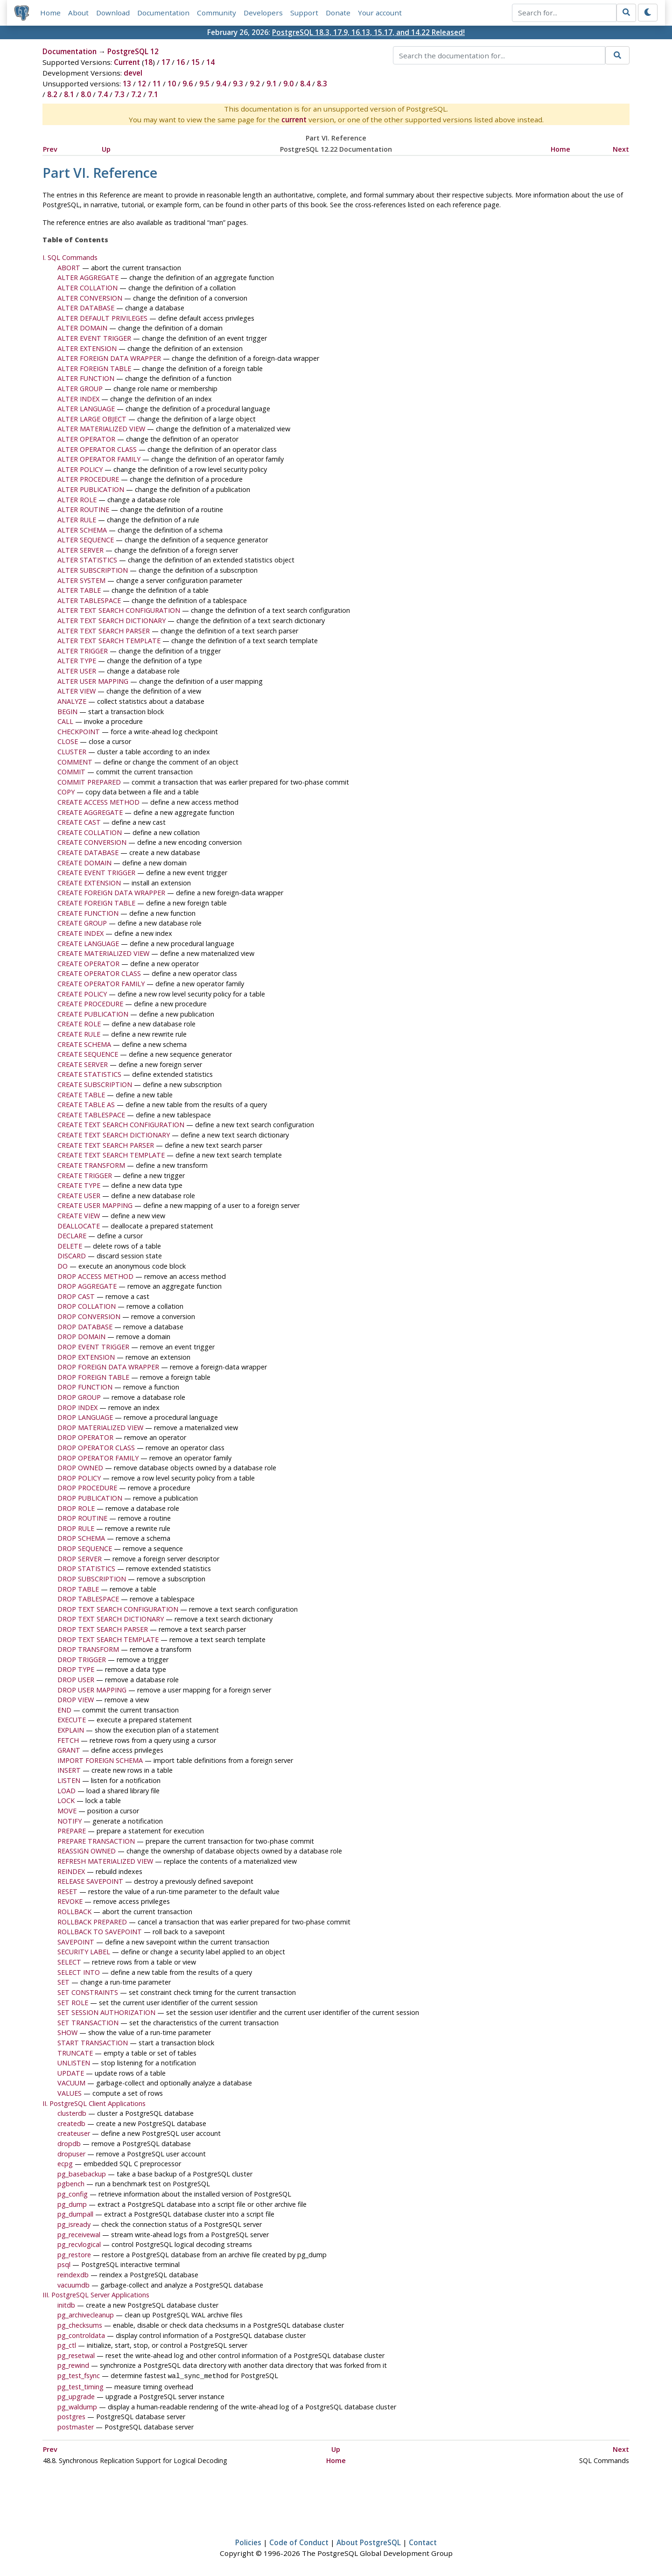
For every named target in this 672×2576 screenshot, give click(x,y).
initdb (66, 2305)
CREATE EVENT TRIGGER (96, 873)
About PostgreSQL (368, 2542)
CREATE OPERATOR (88, 963)
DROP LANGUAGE (85, 1417)
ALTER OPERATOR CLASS (97, 449)
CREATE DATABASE (88, 852)
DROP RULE (75, 1528)
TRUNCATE (75, 2053)
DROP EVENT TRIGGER (93, 1346)
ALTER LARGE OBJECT (91, 418)
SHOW (67, 2033)
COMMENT (74, 762)
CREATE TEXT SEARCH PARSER (105, 1145)
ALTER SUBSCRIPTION (92, 570)
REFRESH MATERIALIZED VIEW (105, 1861)
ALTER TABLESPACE (89, 600)
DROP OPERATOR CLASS (96, 1447)
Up (106, 149)
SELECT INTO (78, 1972)
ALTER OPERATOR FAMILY (98, 459)
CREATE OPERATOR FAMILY (101, 983)
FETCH (68, 1740)
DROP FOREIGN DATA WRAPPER (108, 1366)
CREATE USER (78, 1195)
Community (216, 12)
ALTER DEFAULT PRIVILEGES (102, 318)
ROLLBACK (74, 1911)
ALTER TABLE (79, 590)
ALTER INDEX (78, 398)
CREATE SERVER (82, 1064)
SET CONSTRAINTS (87, 1992)
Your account (380, 12)
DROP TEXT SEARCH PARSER (102, 1629)
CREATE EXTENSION (89, 882)
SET (63, 1982)
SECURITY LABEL (83, 1952)
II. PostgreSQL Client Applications (94, 2103)
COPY (66, 792)
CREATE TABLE (81, 1094)
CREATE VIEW (78, 1215)
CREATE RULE (78, 1034)
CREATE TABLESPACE (91, 1114)
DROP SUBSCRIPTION (91, 1578)
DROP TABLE (78, 1589)
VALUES (69, 2093)
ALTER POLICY (80, 469)
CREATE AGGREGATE (90, 812)
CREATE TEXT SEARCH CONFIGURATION (120, 1125)
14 (210, 62)
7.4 (103, 94)
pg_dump (72, 2204)
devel (133, 73)
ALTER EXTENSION (87, 348)
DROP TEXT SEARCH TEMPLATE (108, 1639)
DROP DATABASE (84, 1326)
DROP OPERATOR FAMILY (98, 1457)
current (294, 120)
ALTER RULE (76, 519)
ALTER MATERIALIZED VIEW (101, 429)
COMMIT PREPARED (89, 782)
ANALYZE (71, 701)
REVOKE (70, 1901)
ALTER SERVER (80, 550)
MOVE (67, 1810)
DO (62, 1266)
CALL (65, 721)
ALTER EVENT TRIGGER (94, 338)
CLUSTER (71, 751)
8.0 (86, 94)
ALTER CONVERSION (89, 298)
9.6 (187, 84)
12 (142, 84)
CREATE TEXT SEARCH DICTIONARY (113, 1134)
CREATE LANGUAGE (88, 943)
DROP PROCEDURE (87, 1488)
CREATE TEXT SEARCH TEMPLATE (111, 1155)
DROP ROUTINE (82, 1518)
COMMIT (71, 771)
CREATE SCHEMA (84, 1044)
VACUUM (71, 2083)
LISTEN (68, 1780)
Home (50, 12)
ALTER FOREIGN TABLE (94, 368)
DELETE (69, 1246)
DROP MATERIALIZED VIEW (100, 1427)
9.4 (221, 84)
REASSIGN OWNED (86, 1851)
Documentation (163, 12)
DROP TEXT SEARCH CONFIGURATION (117, 1609)
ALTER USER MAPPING (92, 681)
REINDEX (71, 1871)
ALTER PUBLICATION (90, 489)
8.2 (52, 94)
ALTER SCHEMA (82, 530)
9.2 (255, 84)
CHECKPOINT (78, 731)
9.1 (271, 84)
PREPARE (71, 1830)
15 (195, 62)
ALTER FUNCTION (85, 378)
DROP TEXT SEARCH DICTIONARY (110, 1619)
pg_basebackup (81, 2173)
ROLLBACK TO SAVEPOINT (99, 1931)
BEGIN (67, 711)
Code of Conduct (299, 2542)
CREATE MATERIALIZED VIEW (103, 953)
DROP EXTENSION (86, 1357)
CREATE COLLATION (89, 832)
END (64, 1710)
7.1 (153, 94)
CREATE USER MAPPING (95, 1205)
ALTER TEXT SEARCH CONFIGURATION (118, 610)
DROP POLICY (79, 1478)
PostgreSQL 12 (133, 51)
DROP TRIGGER (81, 1659)
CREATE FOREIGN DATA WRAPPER (111, 893)
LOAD (66, 1790)
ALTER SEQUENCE (85, 539)
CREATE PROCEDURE (90, 1003)
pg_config (72, 2194)
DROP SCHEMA (81, 1538)
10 (172, 84)
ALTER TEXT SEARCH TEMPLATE (109, 640)
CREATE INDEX (80, 933)
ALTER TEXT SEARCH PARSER (103, 630)
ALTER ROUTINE (83, 509)
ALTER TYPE (76, 661)
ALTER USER (76, 671)
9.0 (288, 84)
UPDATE (70, 2073)
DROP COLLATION (86, 1306)
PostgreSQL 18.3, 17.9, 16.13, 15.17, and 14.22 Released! (368, 32)
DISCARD (71, 1256)
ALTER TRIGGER (82, 650)
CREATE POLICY (82, 994)
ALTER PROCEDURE (88, 479)
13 (127, 84)
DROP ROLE (76, 1508)
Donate (338, 12)
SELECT (69, 1962)
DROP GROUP (79, 1397)
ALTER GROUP (80, 388)
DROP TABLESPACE (88, 1598)
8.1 (69, 94)
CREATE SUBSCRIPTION (94, 1084)
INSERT (69, 1770)
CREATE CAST (79, 822)
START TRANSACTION (92, 2042)
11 (157, 84)
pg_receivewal (78, 2234)
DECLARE (71, 1235)
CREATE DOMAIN (84, 862)
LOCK (66, 1801)
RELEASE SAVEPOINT (90, 1881)
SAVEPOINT (75, 1941)
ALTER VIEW (76, 691)
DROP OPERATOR (85, 1437)
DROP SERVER (79, 1558)
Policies (248, 2542)
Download (113, 12)
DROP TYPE (75, 1669)
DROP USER (75, 1679)
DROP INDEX (77, 1407)
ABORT (68, 267)
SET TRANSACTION (88, 2022)
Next (621, 149)
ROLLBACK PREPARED (92, 1921)
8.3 (322, 84)
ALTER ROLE (77, 499)
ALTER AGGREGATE (88, 278)
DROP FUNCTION (84, 1387)
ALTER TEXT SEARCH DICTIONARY (111, 620)
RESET (67, 1891)
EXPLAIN (70, 1730)
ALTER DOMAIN (82, 328)
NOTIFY (69, 1821)
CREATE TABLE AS (86, 1105)
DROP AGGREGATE (87, 1286)
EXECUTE (71, 1720)
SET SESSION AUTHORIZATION (106, 2012)
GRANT (68, 1750)
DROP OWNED (80, 1467)
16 (180, 62)
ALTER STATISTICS (87, 560)
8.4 (305, 84)
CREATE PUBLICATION (92, 1014)
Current (127, 62)
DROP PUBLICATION (89, 1498)
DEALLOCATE (78, 1225)
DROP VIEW (75, 1699)
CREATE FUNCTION (88, 913)
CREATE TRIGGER (84, 1175)
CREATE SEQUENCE (87, 1054)
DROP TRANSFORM (88, 1649)
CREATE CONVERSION (91, 842)
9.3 (238, 84)
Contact (423, 2542)
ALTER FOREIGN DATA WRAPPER (109, 358)
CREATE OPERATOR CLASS (99, 973)
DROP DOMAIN (81, 1337)
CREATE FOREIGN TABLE (96, 902)
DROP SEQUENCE (84, 1548)
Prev (50, 149)
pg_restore (74, 2254)
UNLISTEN (73, 2062)
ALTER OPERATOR (86, 439)
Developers (263, 12)
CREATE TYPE (78, 1185)
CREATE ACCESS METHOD (98, 802)
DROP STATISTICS (86, 1569)
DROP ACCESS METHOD (95, 1276)
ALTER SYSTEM (81, 580)
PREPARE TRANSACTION (96, 1841)
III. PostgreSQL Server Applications (95, 2294)
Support (304, 12)
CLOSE (67, 741)
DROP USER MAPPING (91, 1689)
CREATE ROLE (79, 1024)
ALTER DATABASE (85, 307)
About (78, 12)
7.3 (119, 94)
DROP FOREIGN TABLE (93, 1377)
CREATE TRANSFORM (91, 1165)
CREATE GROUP (82, 923)
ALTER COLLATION (87, 287)
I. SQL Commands (70, 257)
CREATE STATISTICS (89, 1074)
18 (148, 62)
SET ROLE (72, 2002)
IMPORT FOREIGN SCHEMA (100, 1760)
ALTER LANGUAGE (86, 408)
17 (165, 62)
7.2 (136, 94)
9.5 (204, 84)
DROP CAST (76, 1296)
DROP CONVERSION (88, 1316)
